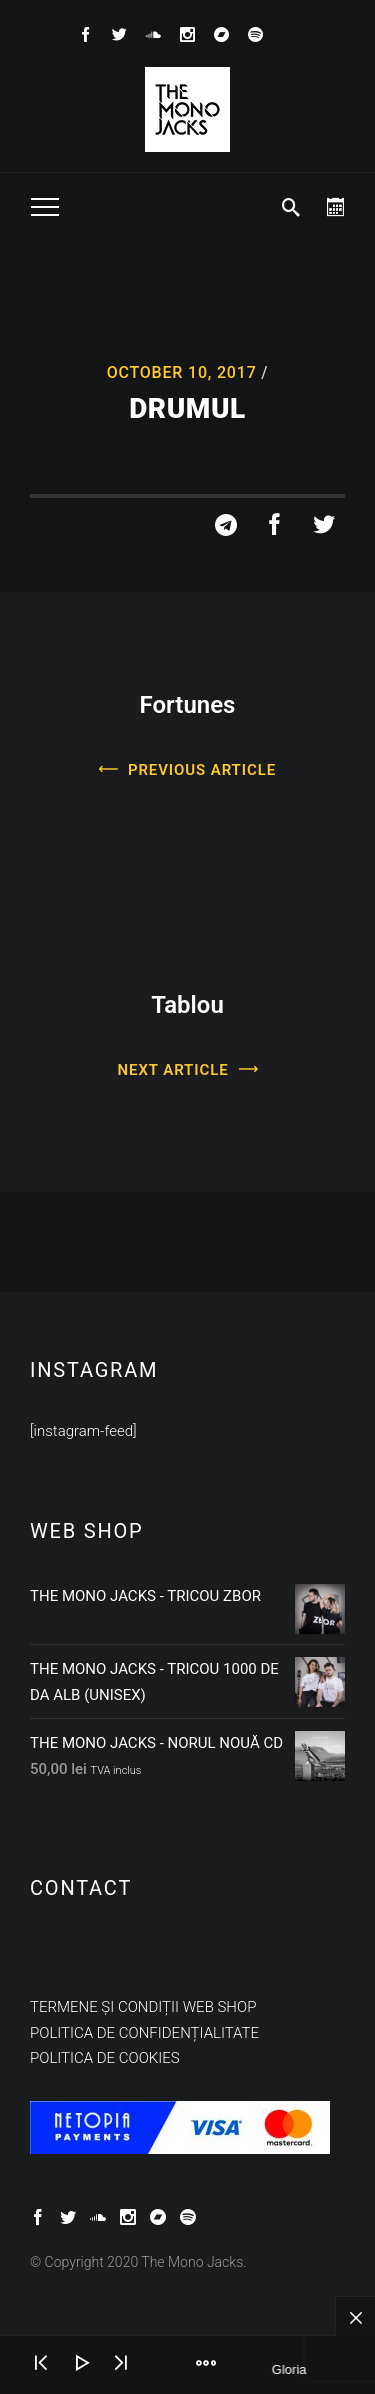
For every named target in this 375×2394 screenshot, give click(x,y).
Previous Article (202, 770)
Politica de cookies (105, 2058)
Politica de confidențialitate (144, 2033)
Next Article (173, 1070)
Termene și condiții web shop (143, 2007)
